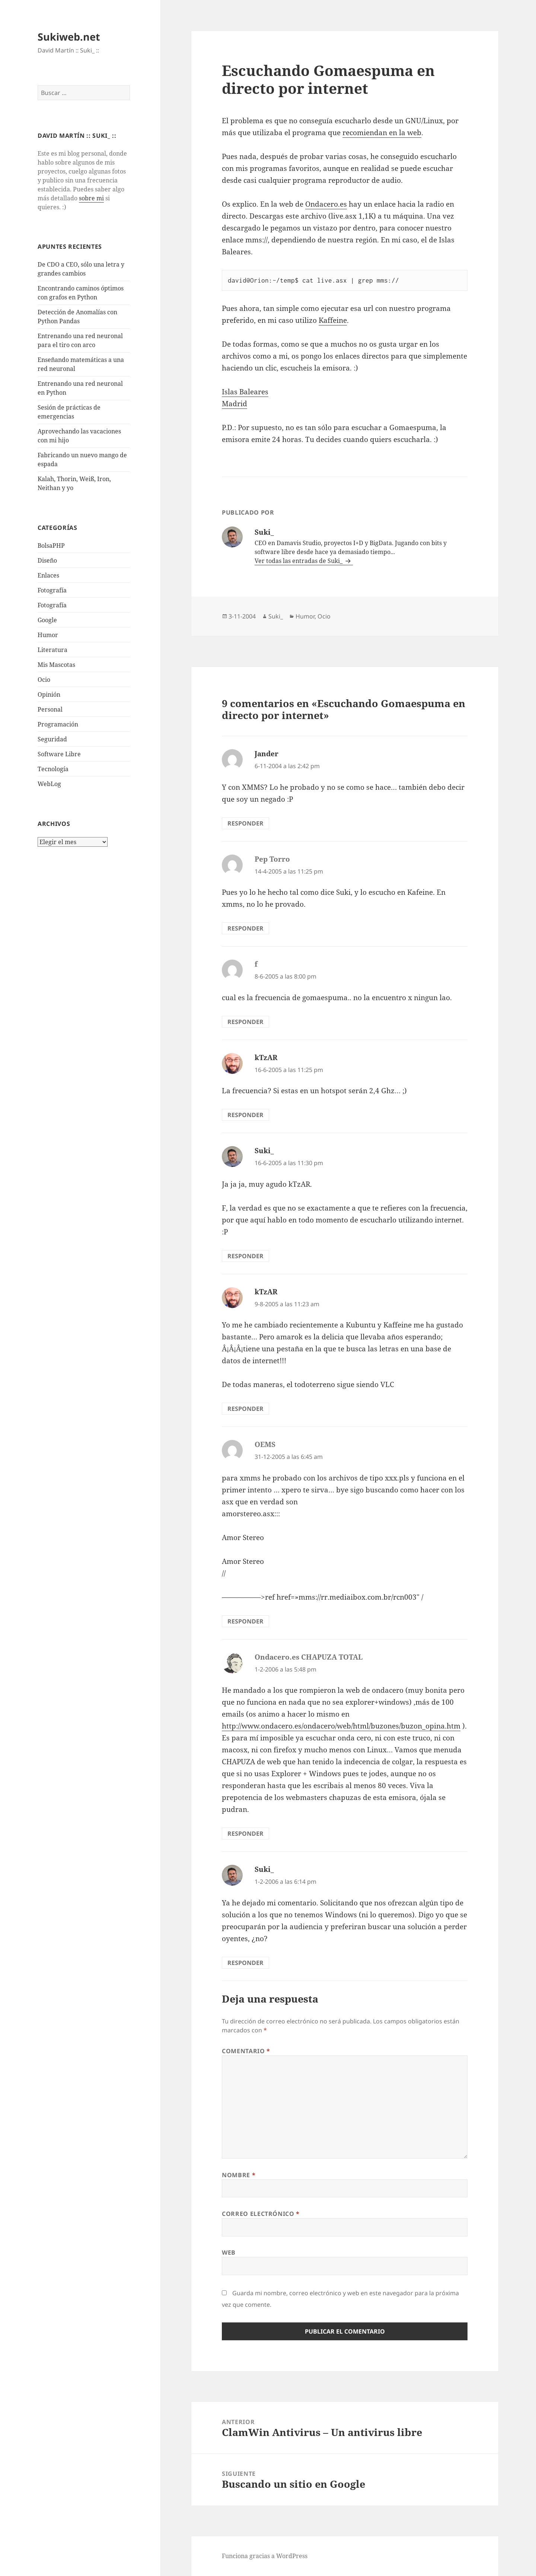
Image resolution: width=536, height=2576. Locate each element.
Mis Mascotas (56, 665)
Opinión (49, 694)
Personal (50, 709)
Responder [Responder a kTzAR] (245, 1115)
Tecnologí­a (53, 769)
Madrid (234, 403)
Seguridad (52, 739)
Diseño (47, 560)
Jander (266, 754)
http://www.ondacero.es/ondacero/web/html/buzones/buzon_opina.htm (341, 1726)
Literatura (52, 650)
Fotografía (52, 605)
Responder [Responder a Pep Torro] (245, 928)
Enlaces (48, 575)
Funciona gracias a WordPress (264, 2556)
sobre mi (91, 198)
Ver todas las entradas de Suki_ (299, 561)
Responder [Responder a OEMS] (245, 1621)
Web (229, 2252)
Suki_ (275, 616)
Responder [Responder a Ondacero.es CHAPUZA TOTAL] (245, 1833)
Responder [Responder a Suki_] (245, 1256)
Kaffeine (333, 320)
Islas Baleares (245, 392)
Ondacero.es (326, 204)
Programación (58, 724)
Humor (48, 635)
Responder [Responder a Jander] (245, 823)
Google (47, 620)
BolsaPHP (51, 545)
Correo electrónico (261, 2214)
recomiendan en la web (381, 132)
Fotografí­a (52, 590)
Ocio (44, 679)
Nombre (238, 2175)
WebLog (49, 784)
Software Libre (59, 754)
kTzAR (266, 1057)
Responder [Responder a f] (245, 1022)
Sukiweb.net (69, 37)
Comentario (246, 2051)
